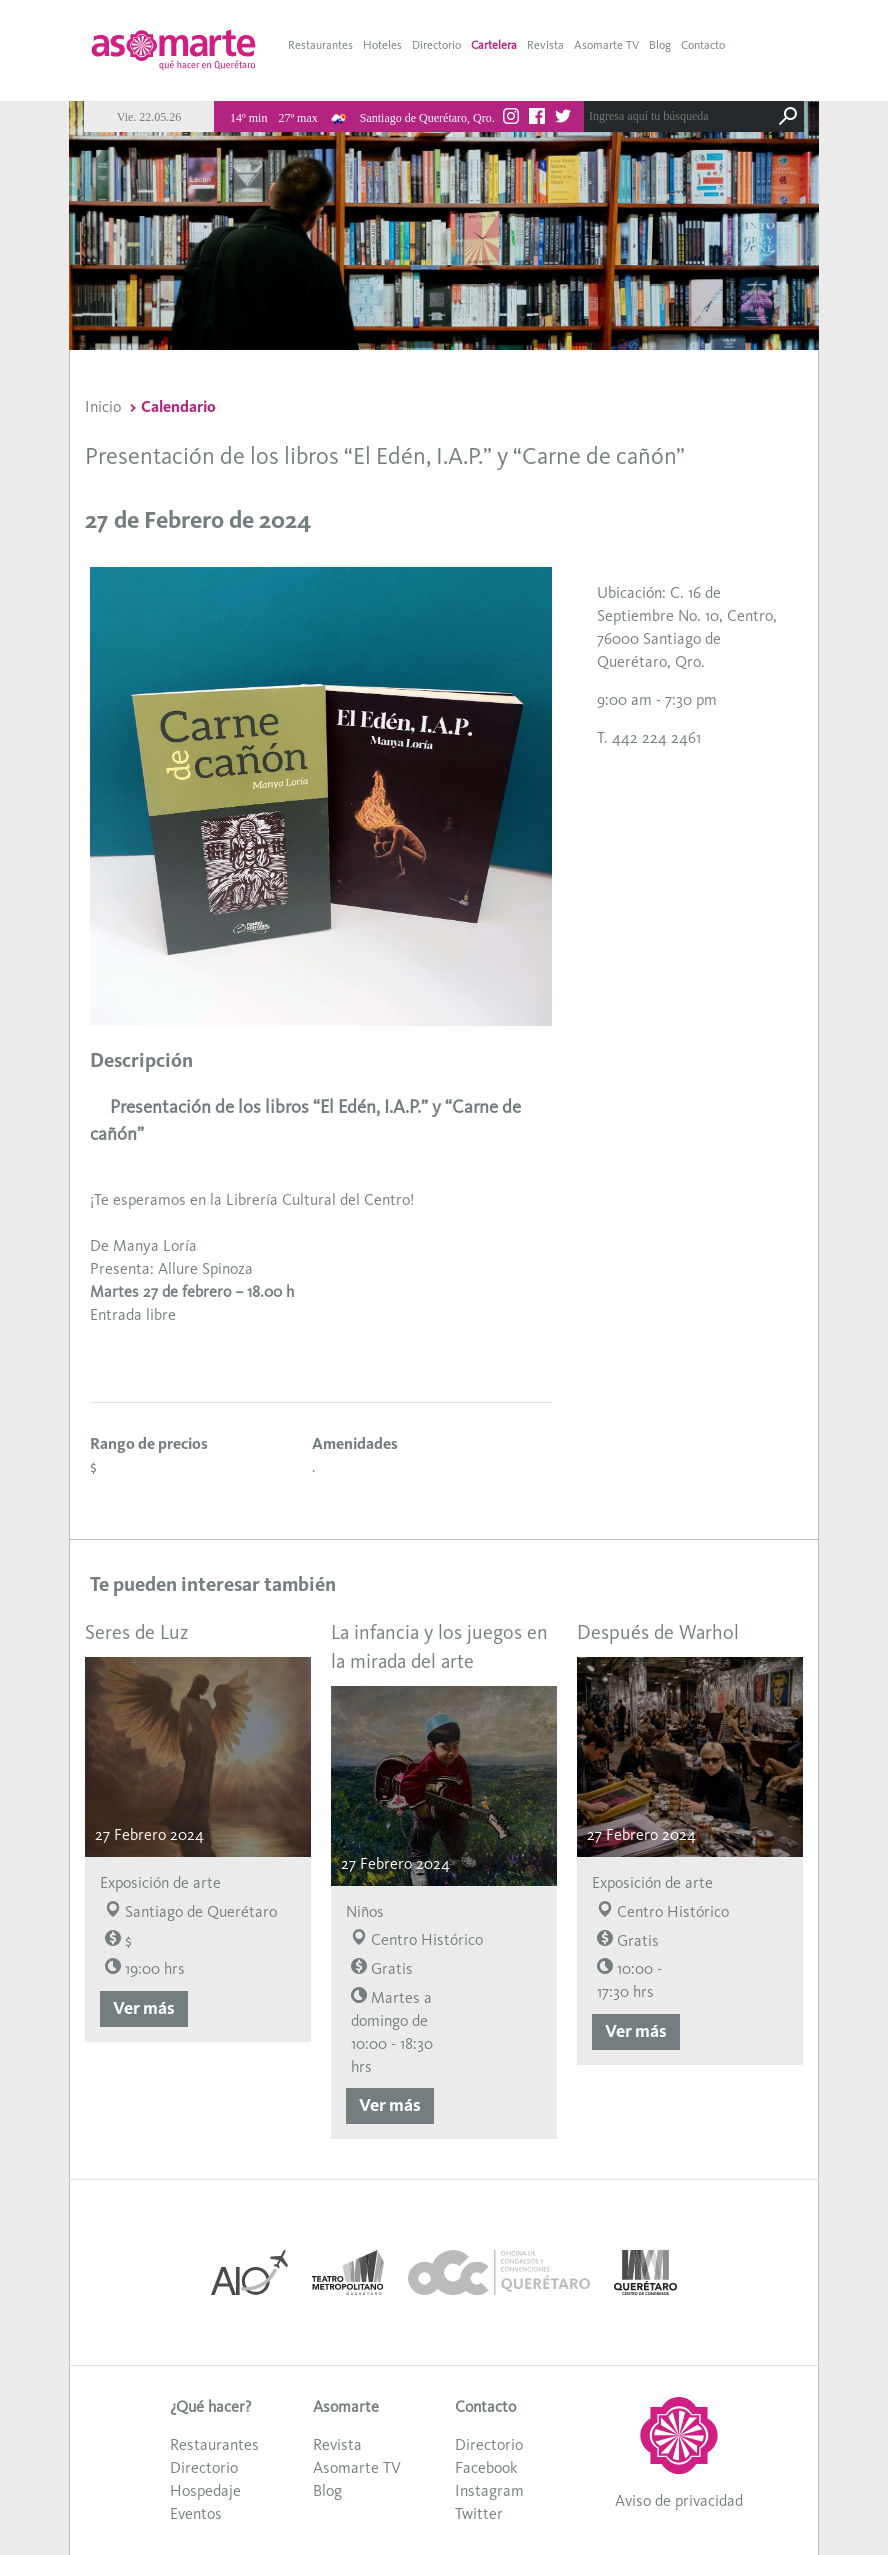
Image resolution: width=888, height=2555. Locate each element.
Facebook (486, 2467)
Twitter (479, 2513)
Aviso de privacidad (679, 2500)
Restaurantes (320, 45)
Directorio (436, 45)
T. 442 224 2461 (649, 737)
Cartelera (494, 45)
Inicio (103, 406)
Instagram (489, 2490)
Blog (660, 45)
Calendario (178, 406)
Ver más (144, 2008)
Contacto (703, 45)
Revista (545, 45)
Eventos (196, 2513)
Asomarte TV (606, 45)
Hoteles (382, 45)
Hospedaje (205, 2490)
